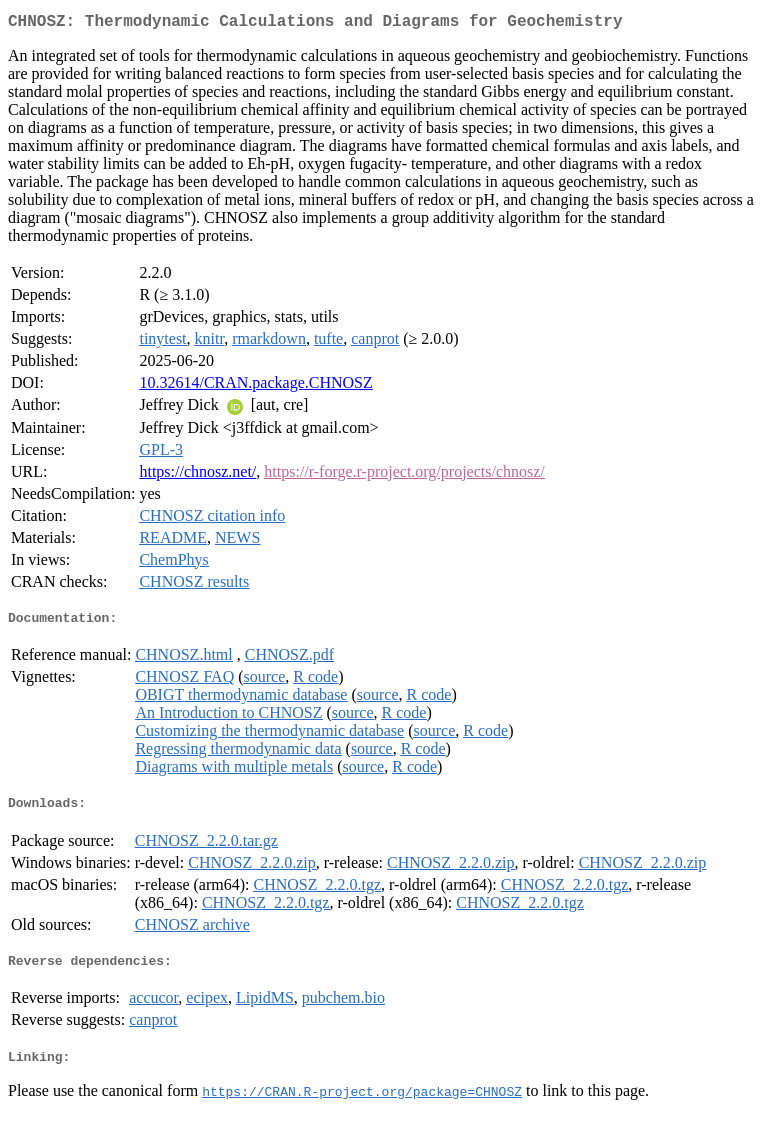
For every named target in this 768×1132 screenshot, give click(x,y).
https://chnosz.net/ (197, 475)
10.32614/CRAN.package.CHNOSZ (255, 386)
